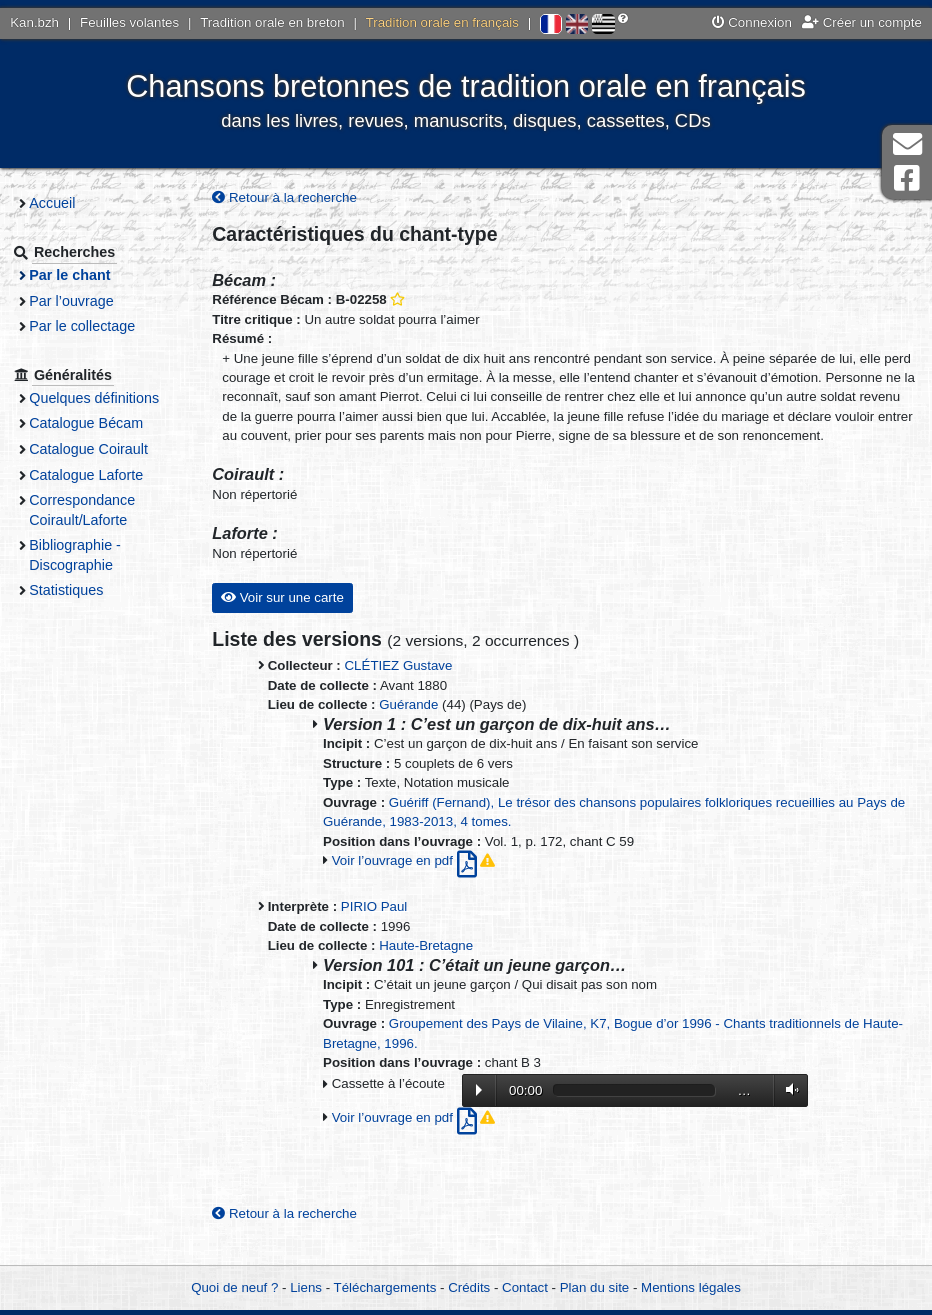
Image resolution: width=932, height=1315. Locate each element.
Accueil (64, 203)
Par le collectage (94, 326)
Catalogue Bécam (98, 423)
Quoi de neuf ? (234, 1287)
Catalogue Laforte (98, 475)
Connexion (752, 22)
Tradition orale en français (442, 22)
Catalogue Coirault (100, 449)
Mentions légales (691, 1287)
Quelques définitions (106, 398)
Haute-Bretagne (436, 965)
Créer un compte (862, 22)
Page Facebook (907, 178)
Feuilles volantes (129, 22)
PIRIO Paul (383, 926)
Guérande (418, 724)
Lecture (488, 1110)
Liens (306, 1287)
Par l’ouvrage (83, 301)
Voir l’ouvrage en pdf (415, 880)
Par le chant (81, 275)
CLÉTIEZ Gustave (408, 685)
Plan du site (594, 1287)
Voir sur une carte (291, 617)
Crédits (469, 1287)
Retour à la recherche (294, 197)
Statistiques (78, 590)
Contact (525, 1287)
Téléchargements (385, 1287)
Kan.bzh (34, 22)
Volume (797, 1109)
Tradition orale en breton (272, 22)
